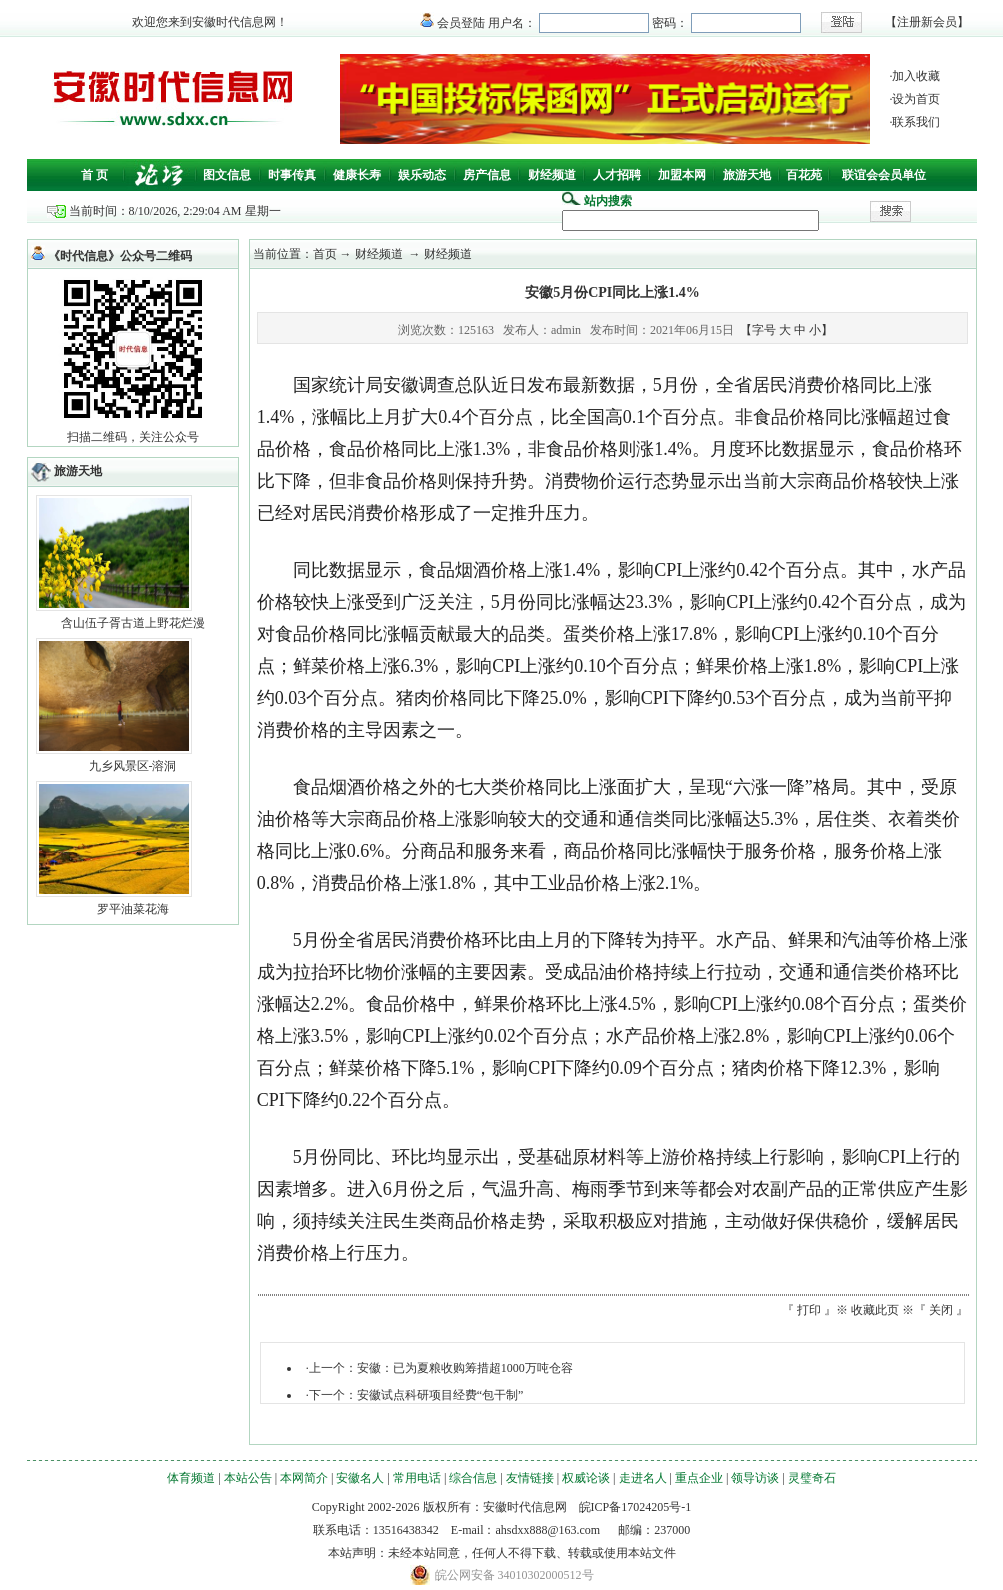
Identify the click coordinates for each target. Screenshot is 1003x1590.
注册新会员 (927, 22)
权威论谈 (586, 1478)
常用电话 (417, 1478)
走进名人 (643, 1478)
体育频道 (191, 1478)
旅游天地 (747, 175)
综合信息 (473, 1478)
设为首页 (916, 99)
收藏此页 (875, 1310)
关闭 (941, 1310)
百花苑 (804, 175)
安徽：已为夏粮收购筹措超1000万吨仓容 (465, 1368)
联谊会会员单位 (884, 175)
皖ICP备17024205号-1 (635, 1507)
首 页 (94, 175)
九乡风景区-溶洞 (133, 766)
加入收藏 (916, 76)
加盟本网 (682, 175)
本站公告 (248, 1478)
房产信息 (487, 175)
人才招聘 (617, 175)
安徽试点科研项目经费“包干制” (440, 1395)
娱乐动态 (422, 175)
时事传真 (292, 175)
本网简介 (304, 1478)
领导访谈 (755, 1478)
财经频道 (552, 175)
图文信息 (227, 175)
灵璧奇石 (812, 1478)
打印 (809, 1310)
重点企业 (699, 1478)
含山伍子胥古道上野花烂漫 (133, 623)
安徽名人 (360, 1478)
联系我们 (916, 122)
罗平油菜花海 (133, 909)
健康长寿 (357, 175)
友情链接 (530, 1478)
